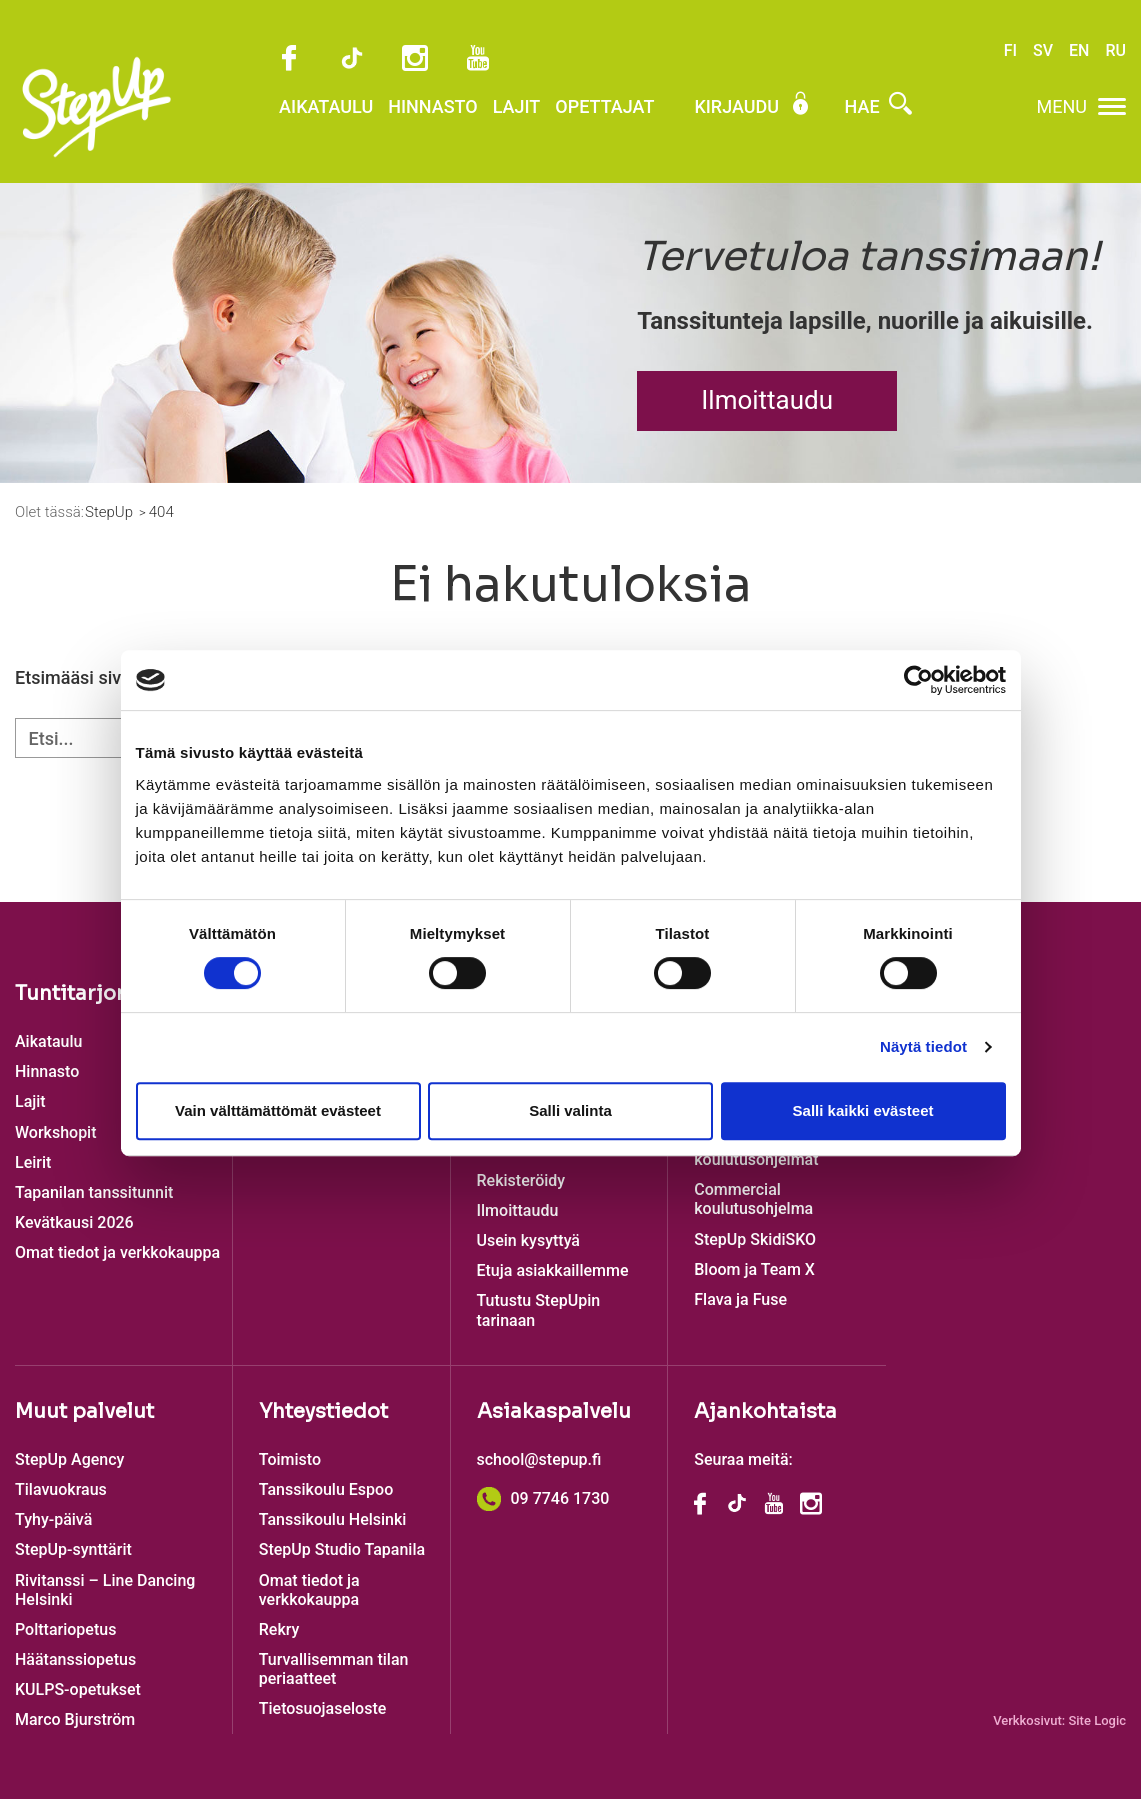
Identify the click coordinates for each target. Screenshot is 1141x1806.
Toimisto (290, 1466)
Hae (820, 122)
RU (1115, 52)
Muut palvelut (84, 1418)
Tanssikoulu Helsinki (333, 1526)
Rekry (279, 1636)
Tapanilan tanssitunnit (94, 1199)
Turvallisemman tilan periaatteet (334, 1676)
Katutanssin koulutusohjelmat (756, 1157)
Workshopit (56, 1139)
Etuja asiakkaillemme (553, 1277)
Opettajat (545, 122)
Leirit (33, 1169)
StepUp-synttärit (73, 1556)
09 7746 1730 (543, 1505)
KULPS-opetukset (78, 1696)
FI (1010, 52)
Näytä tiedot (923, 1046)
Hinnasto (374, 122)
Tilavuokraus (61, 1496)
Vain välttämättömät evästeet (278, 1110)
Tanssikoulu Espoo (326, 1496)
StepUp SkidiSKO (755, 1246)
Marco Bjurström (75, 1726)
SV (1043, 52)
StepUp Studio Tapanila (342, 1556)
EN (1079, 52)
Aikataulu (267, 122)
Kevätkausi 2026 (74, 1229)
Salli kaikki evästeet (863, 1110)
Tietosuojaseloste (323, 1715)
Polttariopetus (65, 1636)
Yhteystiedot (323, 1418)
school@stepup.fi (539, 1466)
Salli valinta (570, 1110)
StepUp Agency (69, 1466)
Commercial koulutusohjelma (753, 1206)
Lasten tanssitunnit (545, 1156)
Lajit (458, 122)
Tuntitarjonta (82, 1000)
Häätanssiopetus (75, 1666)
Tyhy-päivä (53, 1526)
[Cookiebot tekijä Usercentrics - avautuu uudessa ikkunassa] (918, 680)
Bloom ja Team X (754, 1276)
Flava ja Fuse (740, 1306)
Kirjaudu (693, 122)
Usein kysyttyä (528, 1247)
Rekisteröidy (521, 1187)
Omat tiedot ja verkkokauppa (117, 1259)
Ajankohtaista (765, 1418)
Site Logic (1097, 1727)
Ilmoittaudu (767, 407)
